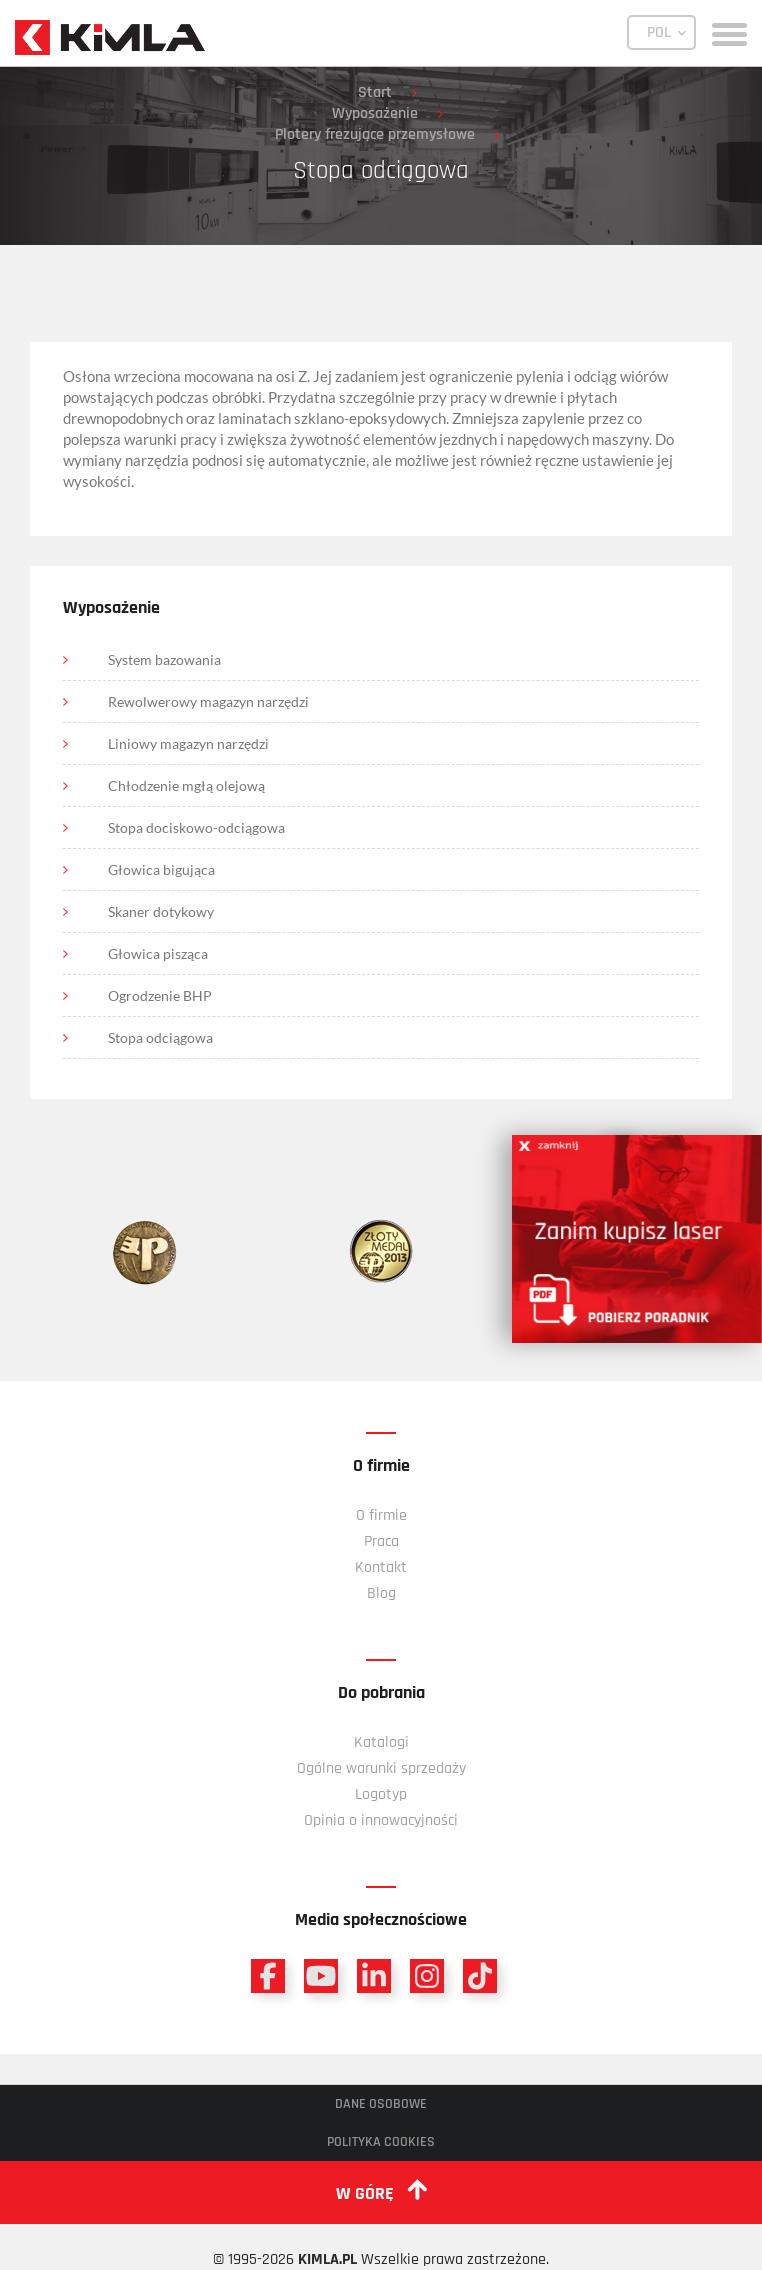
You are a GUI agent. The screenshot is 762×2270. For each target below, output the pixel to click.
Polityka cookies (381, 2142)
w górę (381, 2192)
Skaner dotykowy (161, 911)
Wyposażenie (375, 113)
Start (375, 92)
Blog (381, 1593)
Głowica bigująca (161, 869)
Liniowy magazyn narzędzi (188, 743)
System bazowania (164, 659)
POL (659, 32)
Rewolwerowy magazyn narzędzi (208, 701)
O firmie (381, 1515)
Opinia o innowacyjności (381, 1820)
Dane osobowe (381, 2104)
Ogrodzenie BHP (160, 995)
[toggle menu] (729, 32)
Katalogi (381, 1742)
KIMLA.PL (327, 2259)
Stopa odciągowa (160, 1037)
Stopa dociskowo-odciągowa (196, 827)
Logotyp (381, 1794)
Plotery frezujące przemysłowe (375, 134)
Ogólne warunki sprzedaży (381, 1768)
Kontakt (381, 1567)
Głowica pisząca (158, 953)
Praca (381, 1541)
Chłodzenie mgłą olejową (186, 785)
